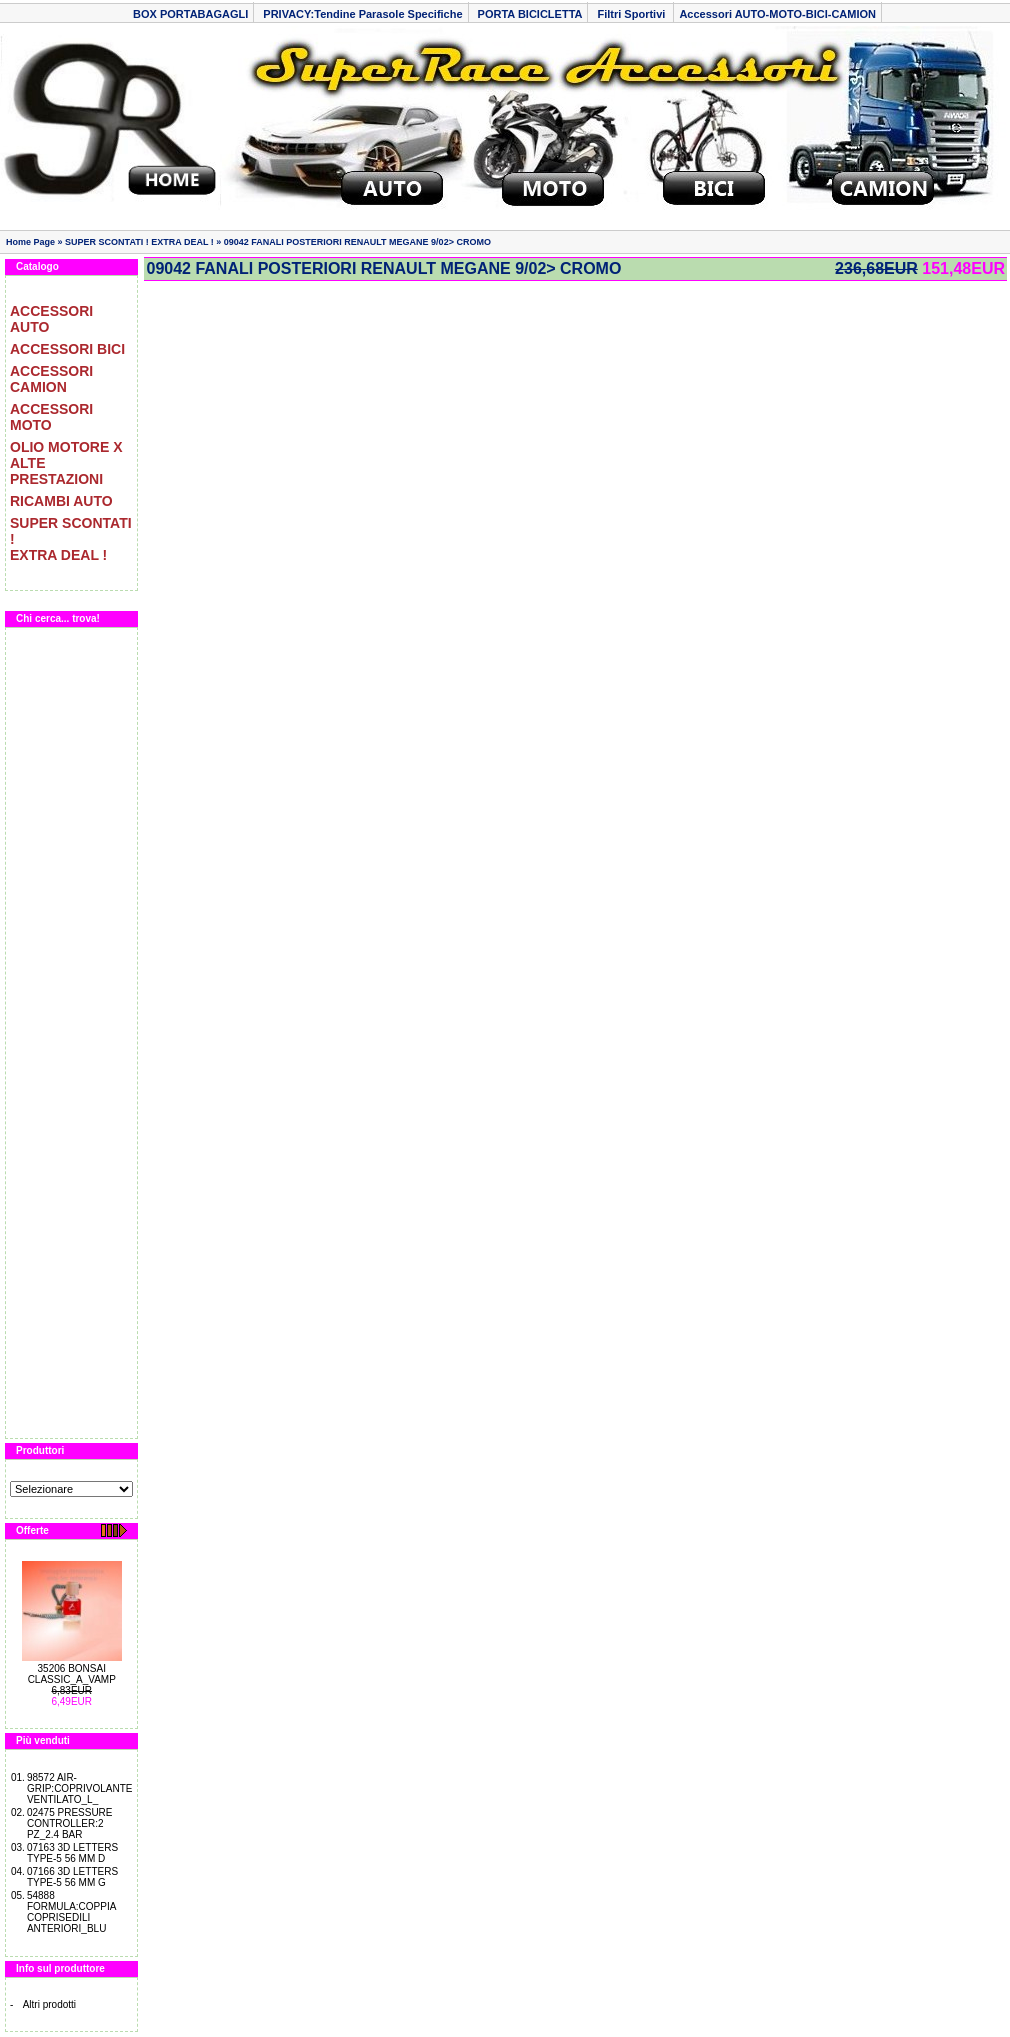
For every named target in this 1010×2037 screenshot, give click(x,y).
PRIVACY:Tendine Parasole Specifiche (362, 14)
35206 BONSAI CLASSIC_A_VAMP (72, 1674)
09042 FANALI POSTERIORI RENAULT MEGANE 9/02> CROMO (357, 242)
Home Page (30, 242)
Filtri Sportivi (632, 14)
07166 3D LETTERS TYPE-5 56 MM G (72, 1877)
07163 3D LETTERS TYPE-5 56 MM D (72, 1853)
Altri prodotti (49, 2004)
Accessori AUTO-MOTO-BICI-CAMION (777, 14)
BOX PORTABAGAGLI (190, 14)
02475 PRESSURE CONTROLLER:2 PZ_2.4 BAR (70, 1823)
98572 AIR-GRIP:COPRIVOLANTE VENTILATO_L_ (80, 1788)
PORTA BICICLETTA (530, 14)
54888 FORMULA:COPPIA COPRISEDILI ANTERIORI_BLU (71, 1912)
